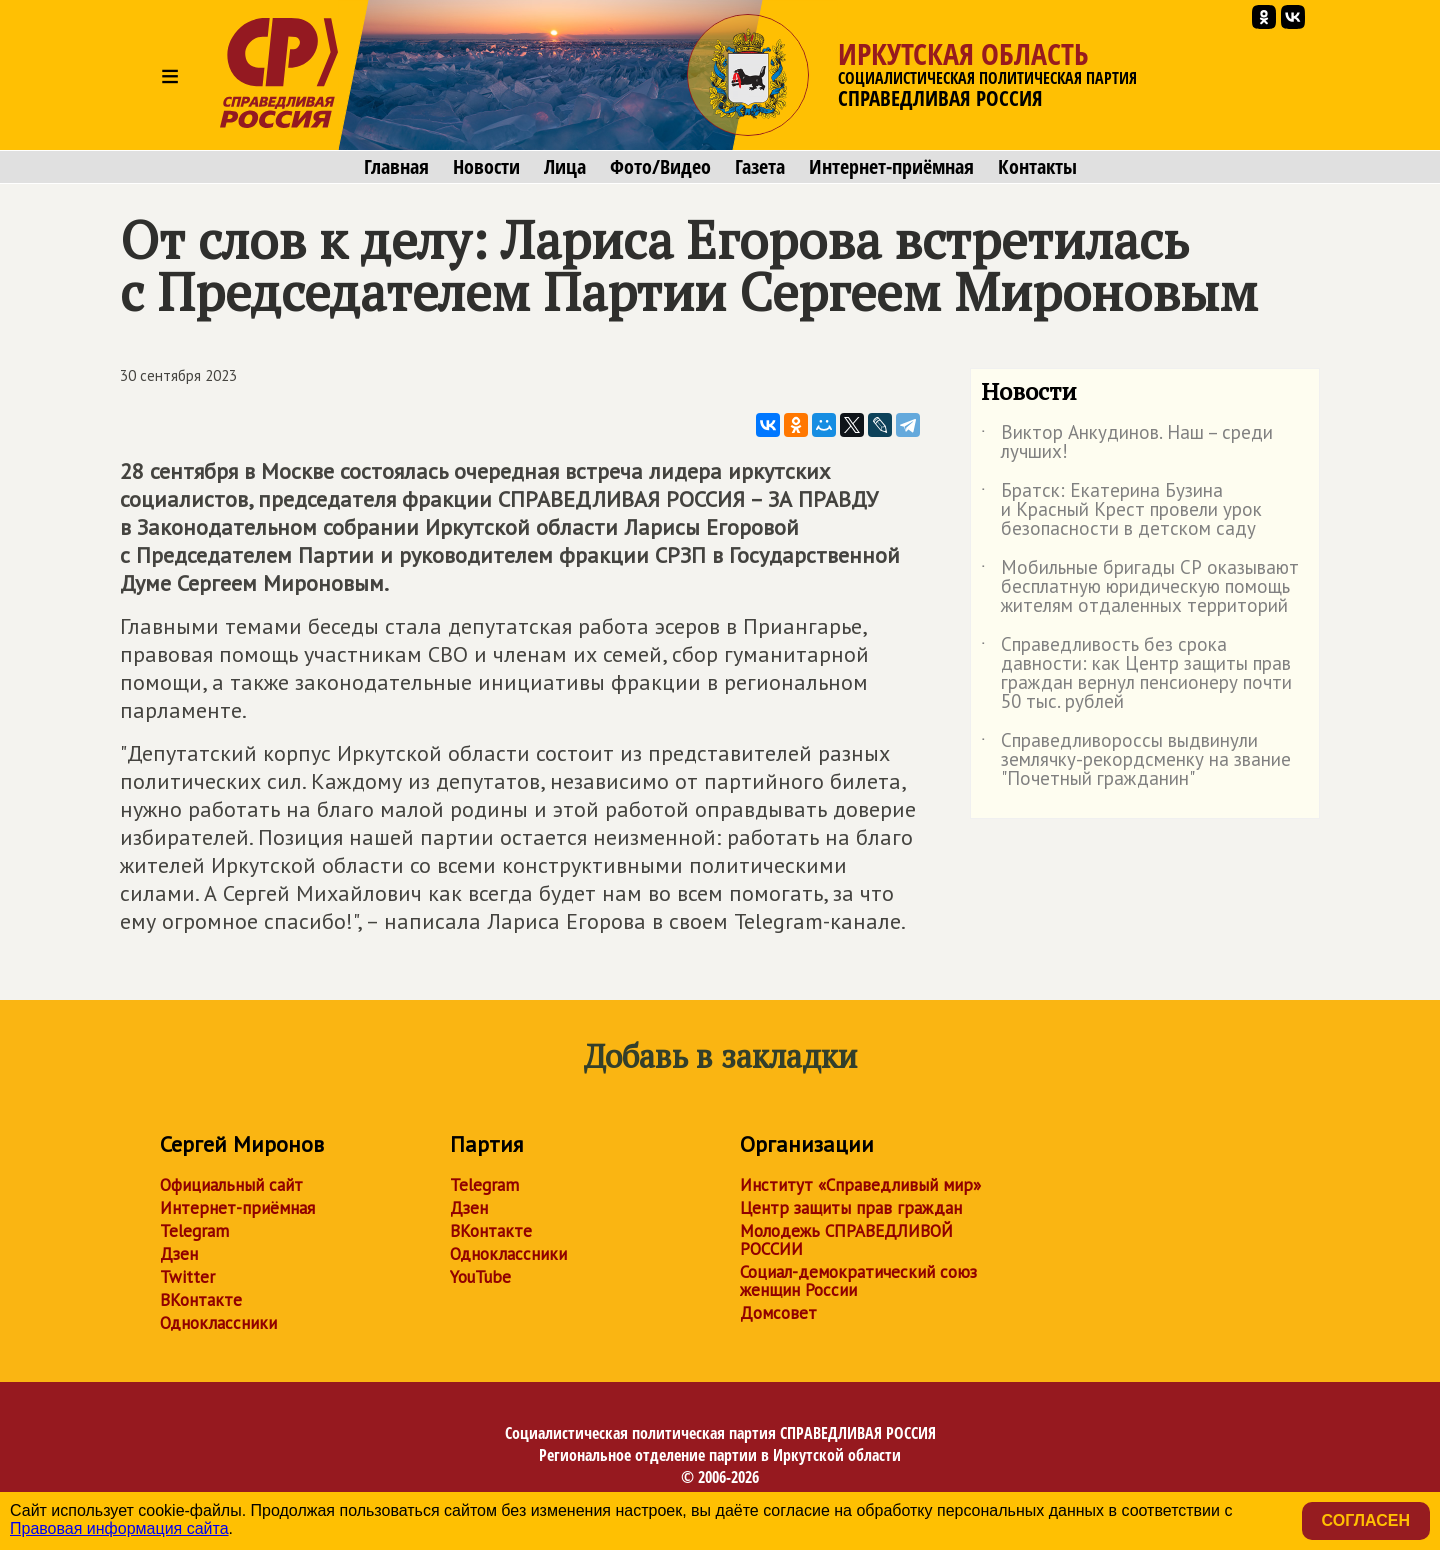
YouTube (480, 1277)
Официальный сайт (231, 1185)
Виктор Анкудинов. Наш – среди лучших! (1127, 443)
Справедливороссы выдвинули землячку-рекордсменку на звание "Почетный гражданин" (1136, 760)
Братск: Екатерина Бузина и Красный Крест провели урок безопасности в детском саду (1121, 510)
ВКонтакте (201, 1300)
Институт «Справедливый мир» (860, 1185)
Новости (486, 167)
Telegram (194, 1231)
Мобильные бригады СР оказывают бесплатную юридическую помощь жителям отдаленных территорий (1140, 587)
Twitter (187, 1277)
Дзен (179, 1254)
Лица (565, 167)
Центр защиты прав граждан (851, 1208)
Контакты (1037, 167)
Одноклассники (218, 1323)
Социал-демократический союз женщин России (858, 1281)
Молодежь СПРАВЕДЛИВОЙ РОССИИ (846, 1240)
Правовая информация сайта (119, 1528)
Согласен (1366, 1520)
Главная (396, 167)
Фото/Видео (660, 167)
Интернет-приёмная (891, 167)
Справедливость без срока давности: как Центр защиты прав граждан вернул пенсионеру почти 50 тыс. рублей (1136, 674)
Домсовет (778, 1313)
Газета (760, 167)
